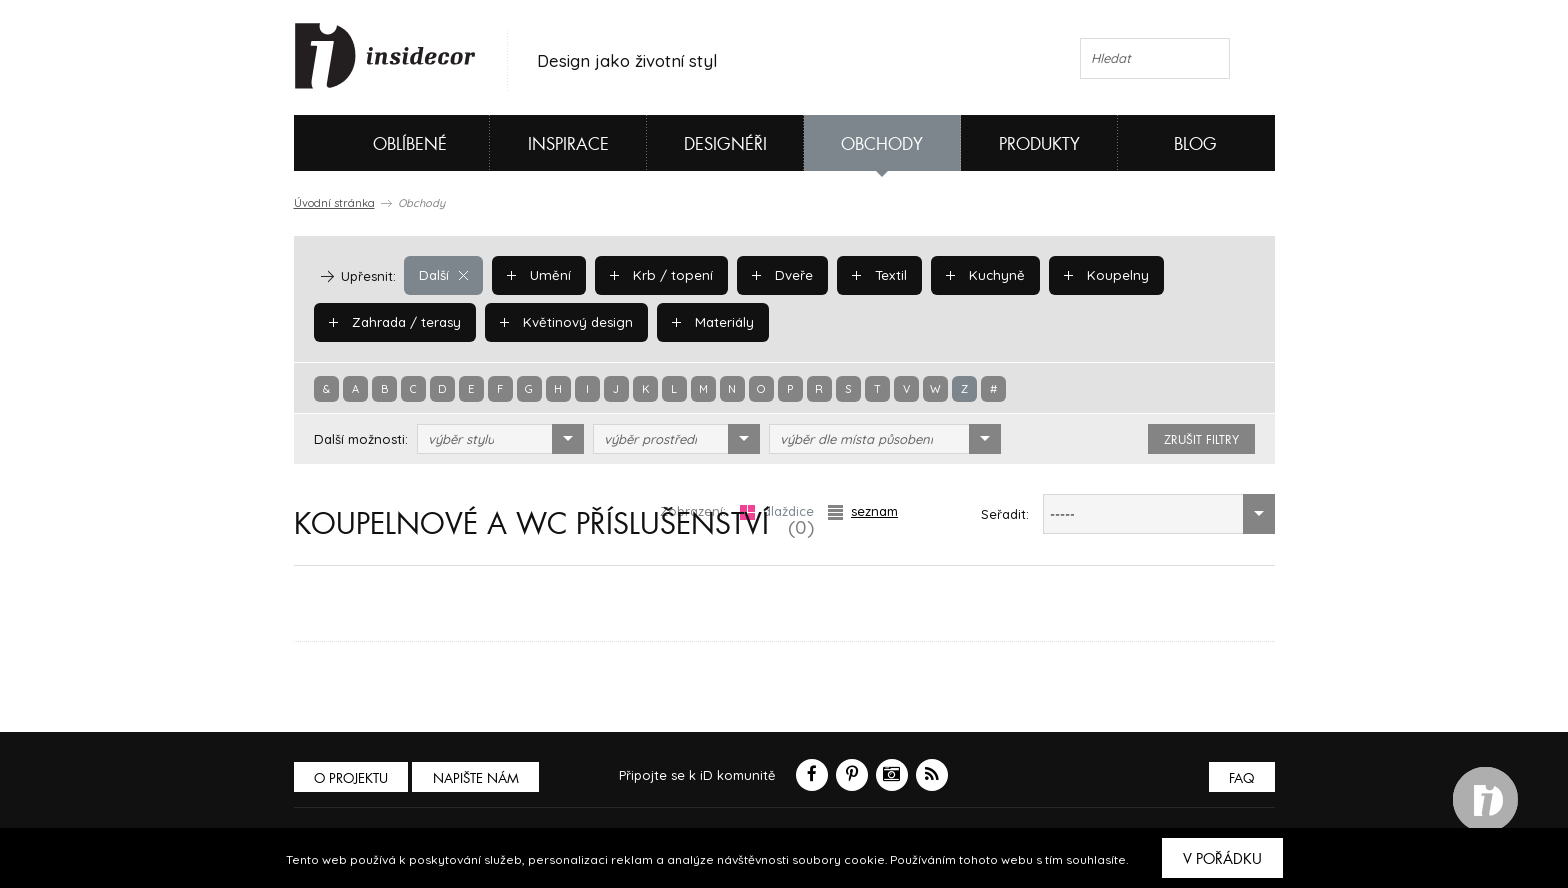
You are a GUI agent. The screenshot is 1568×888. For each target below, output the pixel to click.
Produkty (1039, 144)
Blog (1195, 144)
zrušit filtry (1201, 440)
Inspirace (568, 144)
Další (443, 275)
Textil (873, 275)
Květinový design (563, 322)
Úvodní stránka (334, 203)
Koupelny (1096, 275)
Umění (537, 275)
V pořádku (1222, 859)
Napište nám (478, 778)
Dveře (776, 275)
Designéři (725, 144)
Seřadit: (1005, 514)
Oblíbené (376, 143)
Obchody (882, 144)
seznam (863, 511)
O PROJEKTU (352, 778)
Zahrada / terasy (394, 322)
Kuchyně (978, 275)
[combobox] (500, 439)
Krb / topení (657, 275)
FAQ (1241, 778)
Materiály (708, 322)
